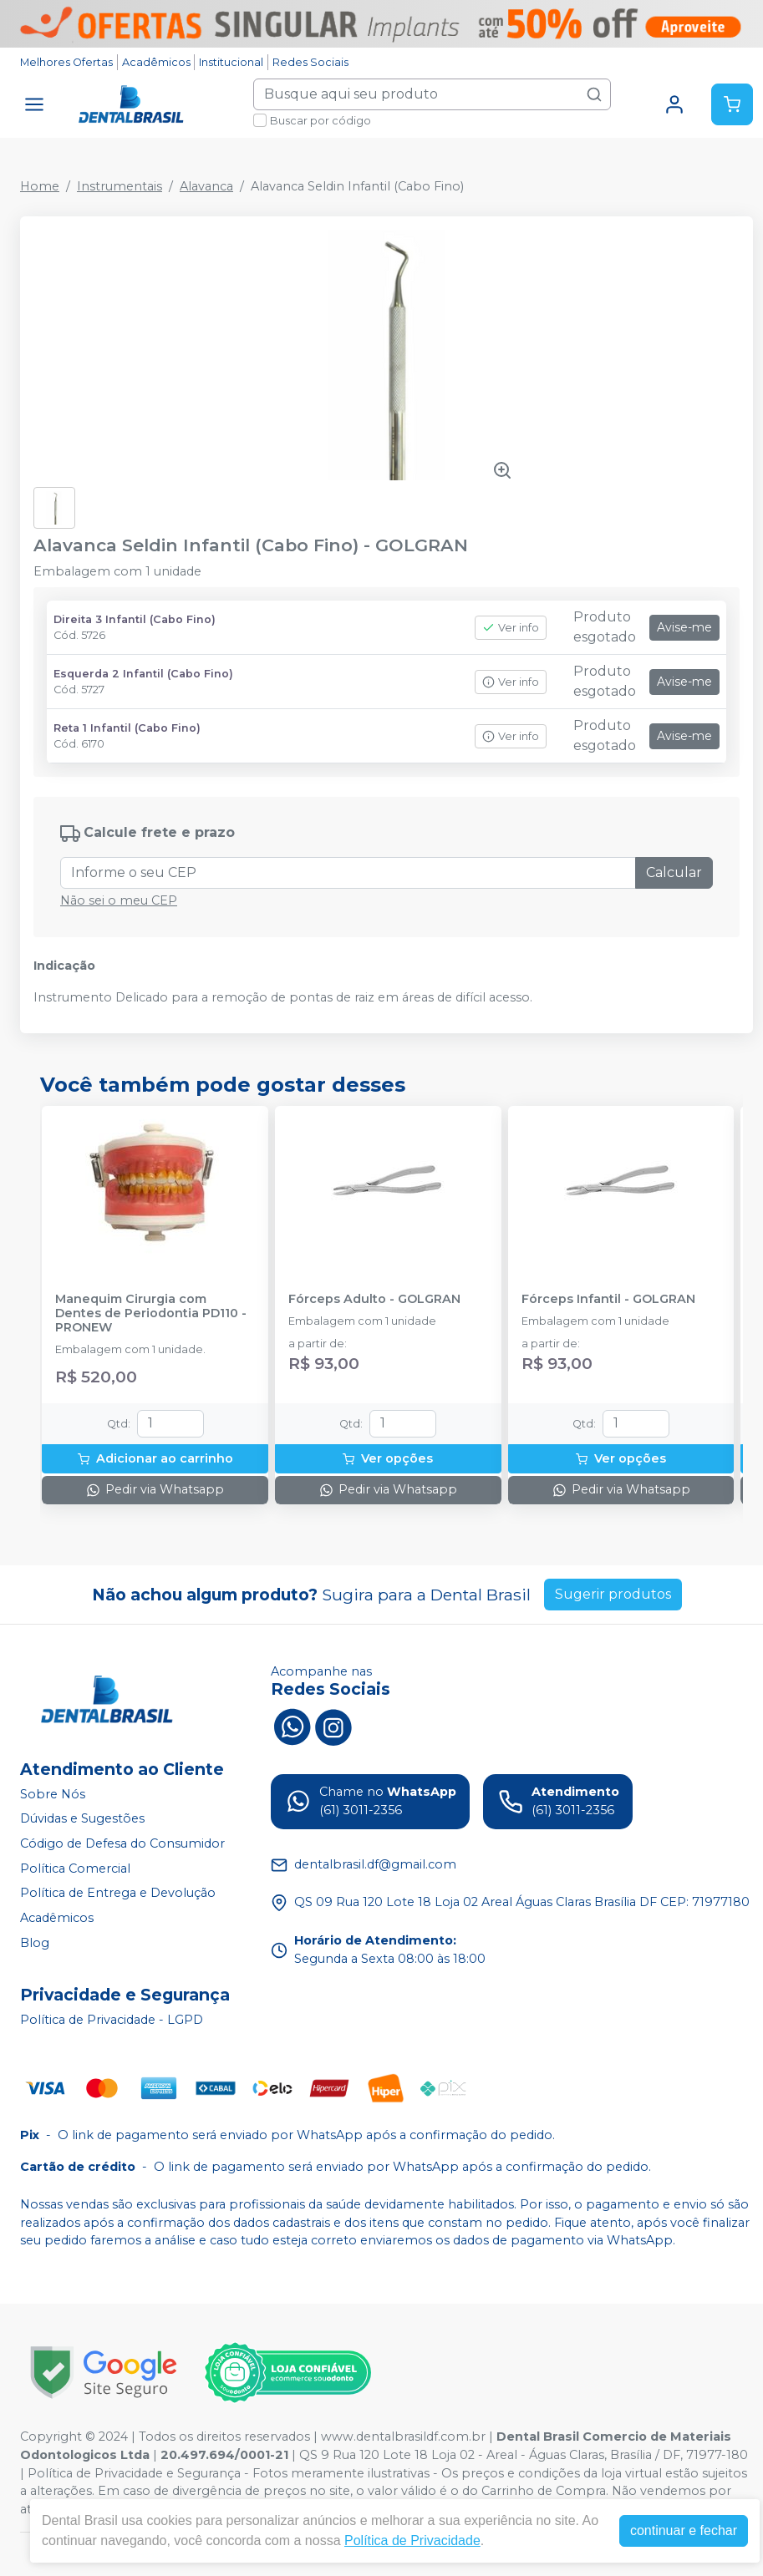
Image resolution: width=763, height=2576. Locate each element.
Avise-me (684, 627)
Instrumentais (119, 186)
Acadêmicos (156, 62)
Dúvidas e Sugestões (82, 1819)
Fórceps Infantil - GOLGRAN (608, 1299)
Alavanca (206, 186)
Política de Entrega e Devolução (118, 1892)
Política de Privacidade (412, 2540)
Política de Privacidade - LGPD (111, 2019)
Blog (34, 1942)
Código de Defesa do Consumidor (122, 1843)
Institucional (231, 62)
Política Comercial (75, 1868)
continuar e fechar (683, 2530)
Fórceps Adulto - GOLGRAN (374, 1299)
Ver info (510, 627)
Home (39, 186)
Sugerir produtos (613, 1594)
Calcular (674, 872)
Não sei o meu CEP (118, 900)
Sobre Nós (52, 1794)
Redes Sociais (310, 62)
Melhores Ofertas (66, 62)
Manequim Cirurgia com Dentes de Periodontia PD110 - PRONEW (151, 1314)
